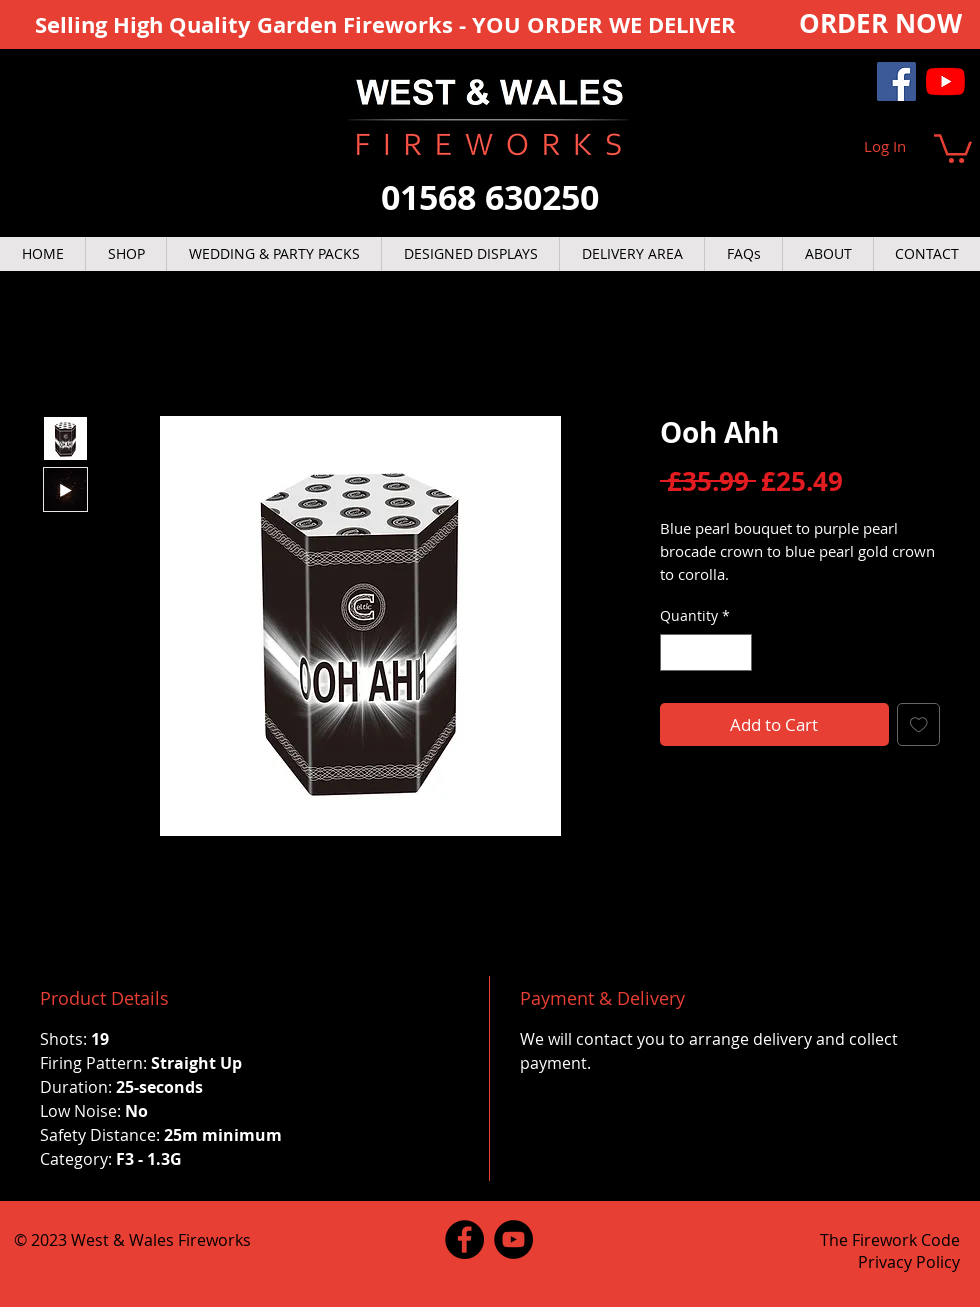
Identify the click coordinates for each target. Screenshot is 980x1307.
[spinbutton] (706, 652)
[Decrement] (675, 652)
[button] (953, 147)
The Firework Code (890, 1240)
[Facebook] (896, 81)
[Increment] (736, 652)
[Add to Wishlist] (919, 725)
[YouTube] (945, 81)
